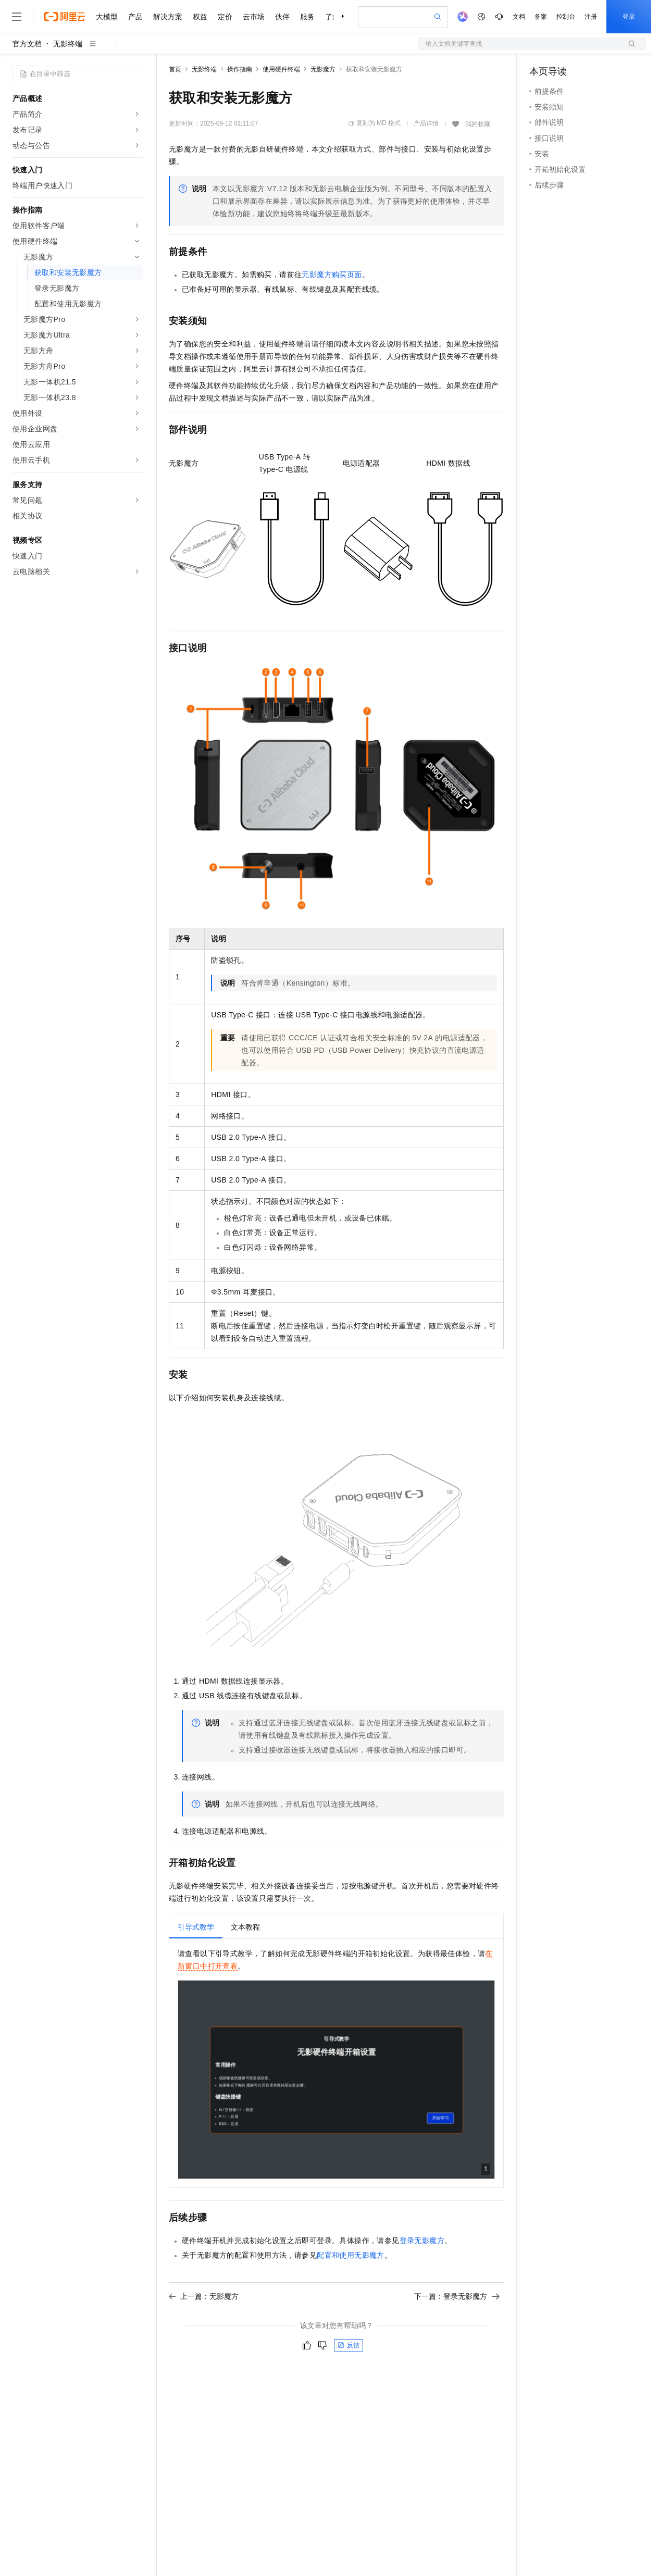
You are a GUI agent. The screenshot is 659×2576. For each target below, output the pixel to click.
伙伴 (282, 17)
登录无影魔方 (422, 2240)
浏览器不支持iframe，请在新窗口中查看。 (336, 2080)
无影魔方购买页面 (332, 274)
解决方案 (167, 17)
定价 (225, 17)
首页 (175, 69)
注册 (591, 16)
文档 (519, 16)
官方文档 (27, 44)
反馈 (348, 2345)
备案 (540, 16)
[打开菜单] (16, 16)
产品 (135, 17)
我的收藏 (477, 124)
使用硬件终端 (281, 69)
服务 (307, 17)
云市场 (254, 17)
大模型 (107, 17)
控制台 (565, 16)
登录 (629, 16)
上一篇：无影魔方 (204, 2296)
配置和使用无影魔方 (350, 2255)
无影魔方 (322, 69)
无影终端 (67, 44)
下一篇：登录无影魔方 (457, 2296)
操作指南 (239, 69)
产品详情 (426, 123)
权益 (200, 17)
